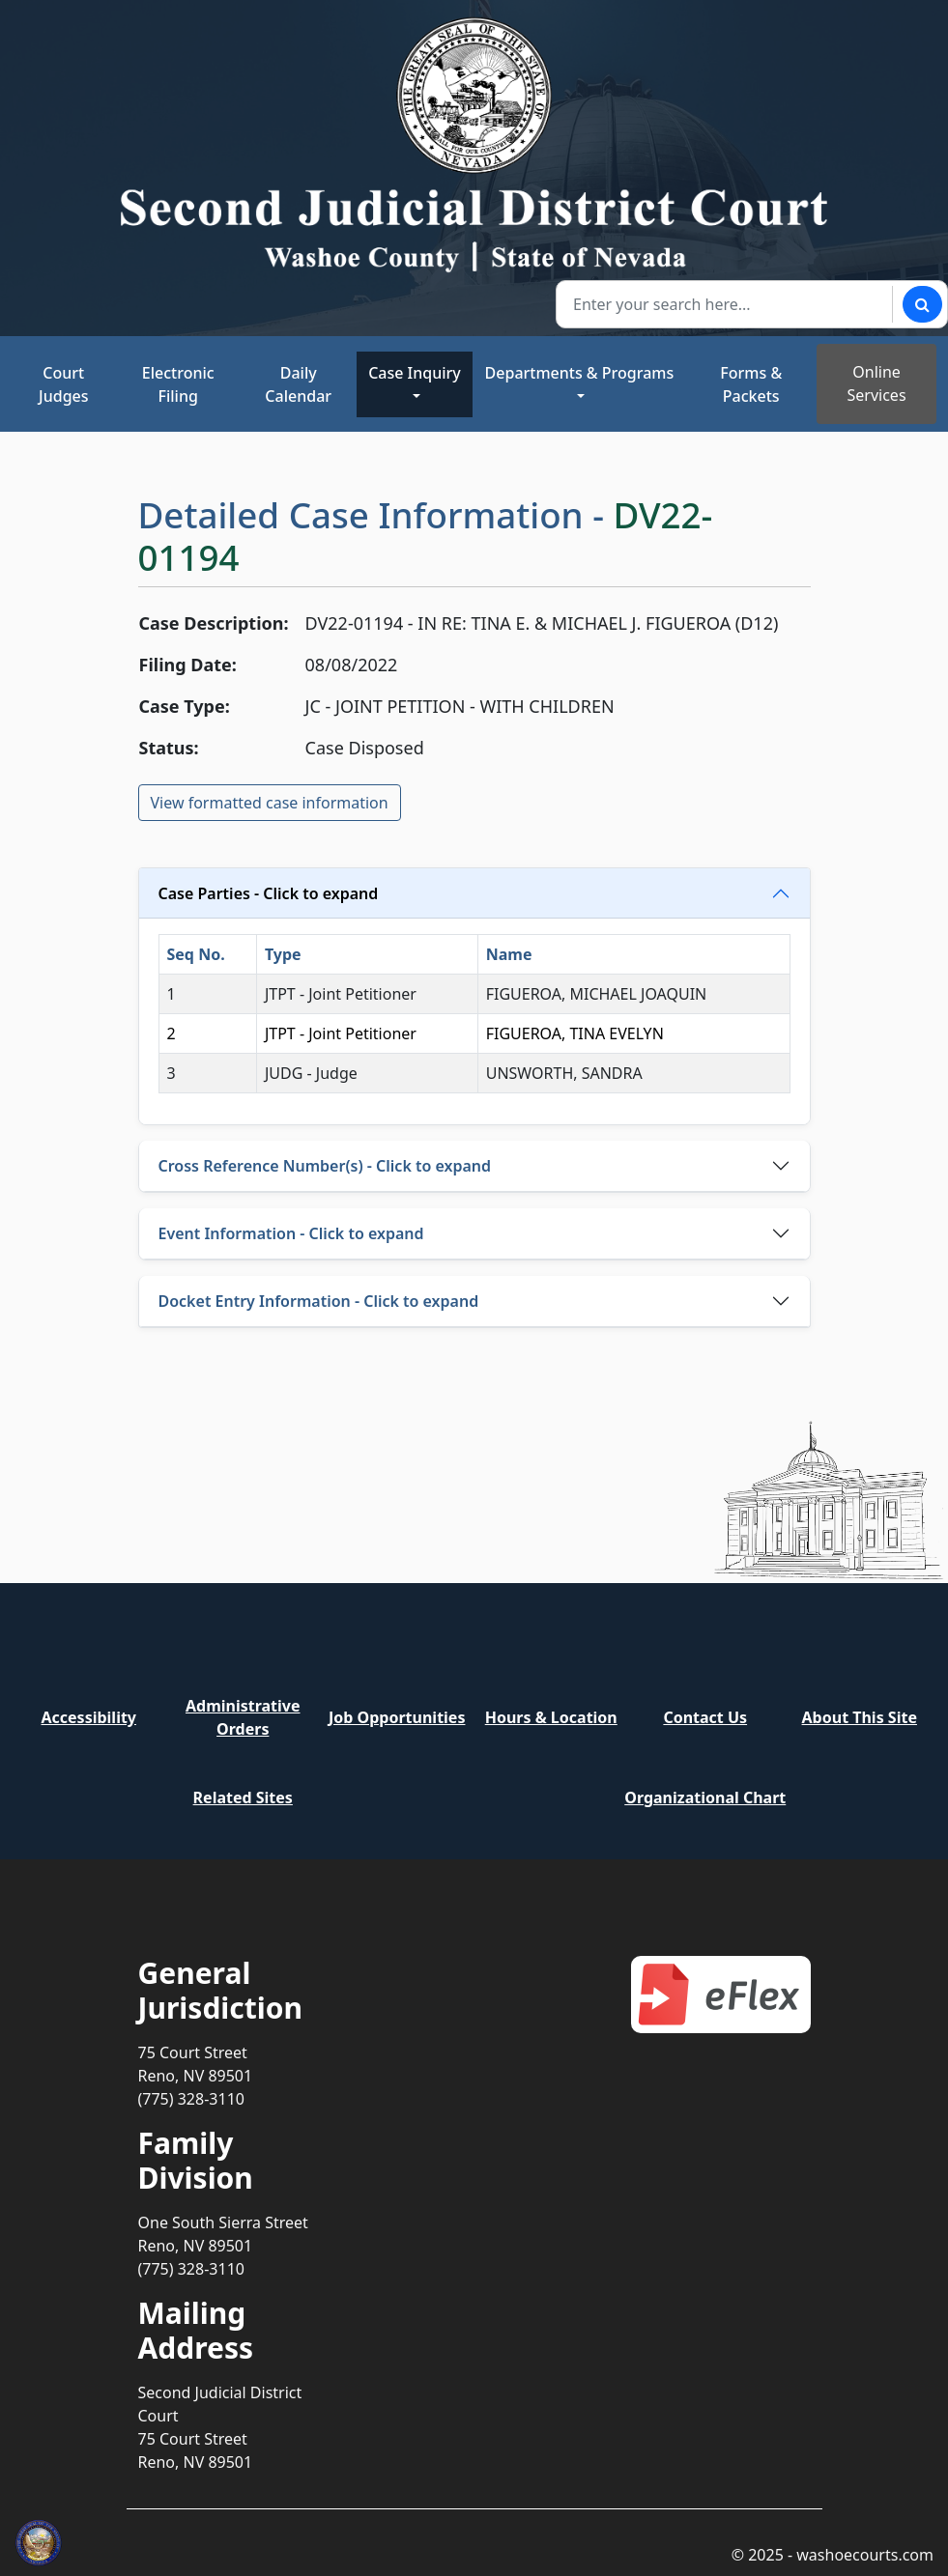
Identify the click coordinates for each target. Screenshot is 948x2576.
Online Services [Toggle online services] (876, 383)
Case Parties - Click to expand (268, 893)
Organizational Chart (705, 1797)
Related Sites (243, 1797)
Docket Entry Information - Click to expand (318, 1301)
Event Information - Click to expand (291, 1233)
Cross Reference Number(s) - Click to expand (325, 1165)
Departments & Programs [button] (580, 372)
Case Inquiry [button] (414, 372)
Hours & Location (551, 1717)
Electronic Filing (178, 384)
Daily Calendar (298, 384)
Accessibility (88, 1717)
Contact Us (705, 1717)
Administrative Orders (243, 1717)
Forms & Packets (751, 384)
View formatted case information (269, 802)
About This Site (859, 1717)
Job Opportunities (397, 1717)
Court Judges (63, 384)
